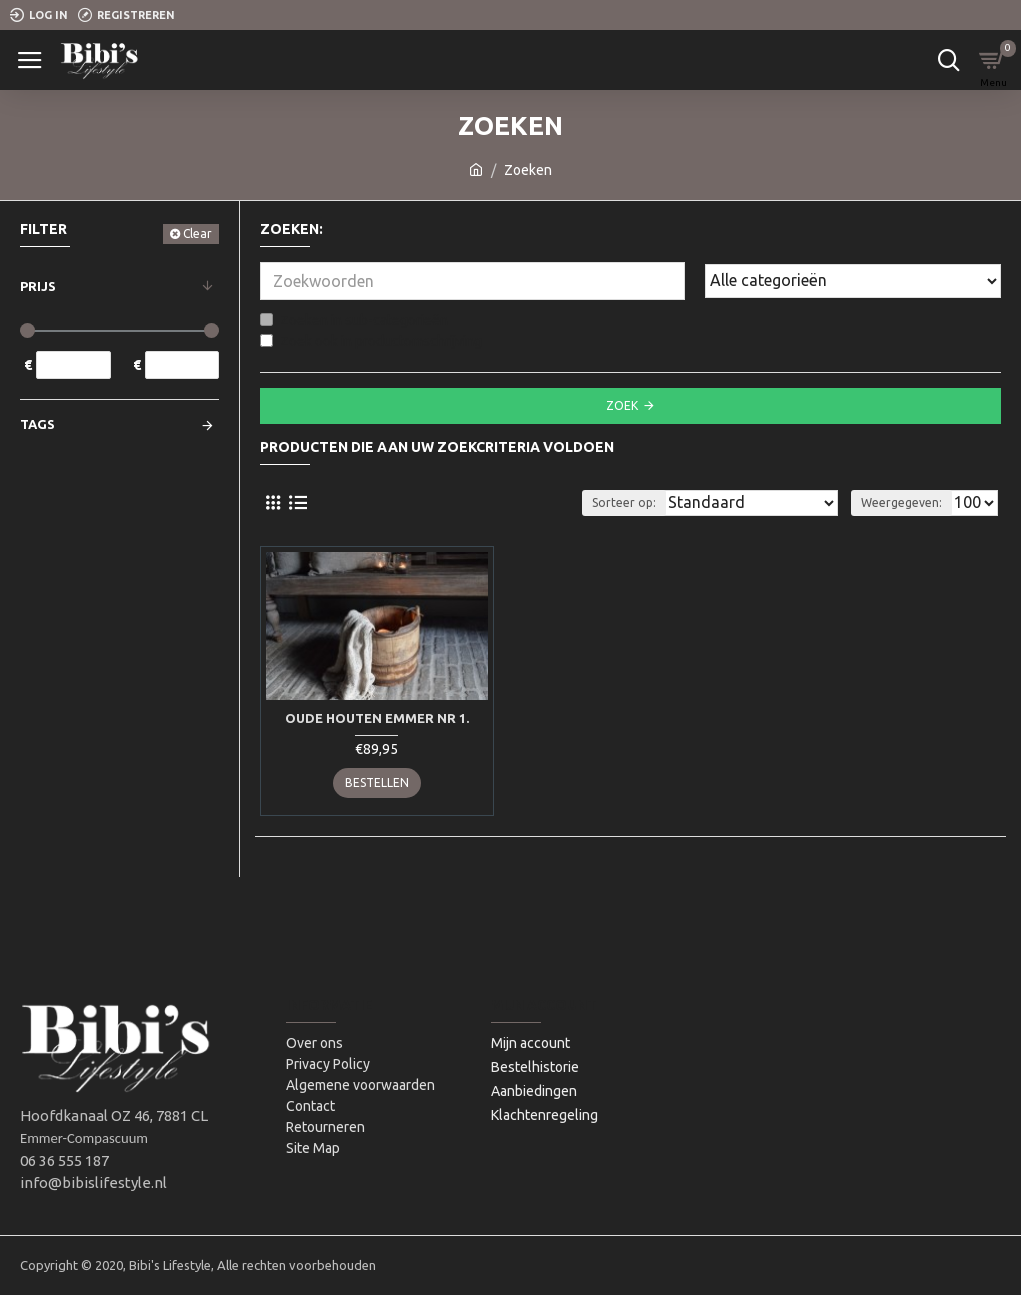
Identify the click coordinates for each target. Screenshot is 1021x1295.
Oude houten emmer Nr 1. (377, 718)
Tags (37, 424)
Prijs (38, 286)
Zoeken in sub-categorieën (354, 320)
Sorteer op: (624, 502)
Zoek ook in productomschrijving (371, 341)
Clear (197, 233)
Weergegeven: (901, 502)
